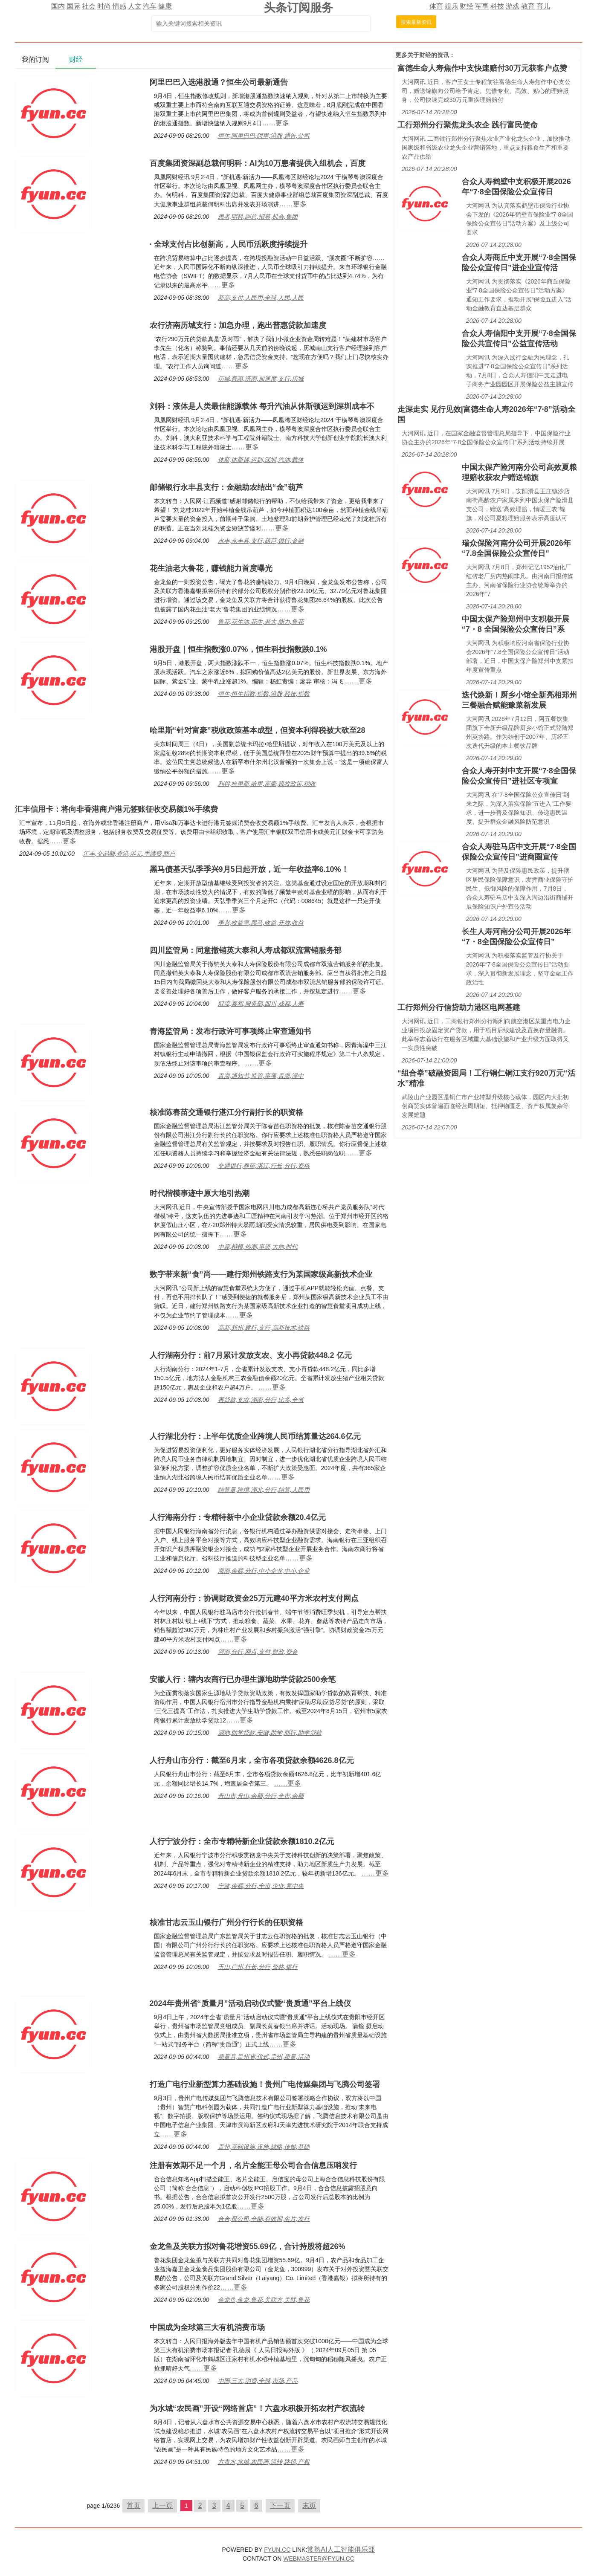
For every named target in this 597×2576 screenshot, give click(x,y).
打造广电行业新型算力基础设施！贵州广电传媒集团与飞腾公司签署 (265, 2084)
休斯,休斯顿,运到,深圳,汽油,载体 (261, 459)
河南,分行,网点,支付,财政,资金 (258, 1651)
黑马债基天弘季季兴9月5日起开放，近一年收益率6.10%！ (249, 869)
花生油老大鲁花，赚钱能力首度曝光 (211, 568)
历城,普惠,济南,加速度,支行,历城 (261, 378)
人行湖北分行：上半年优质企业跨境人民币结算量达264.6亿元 (255, 1436)
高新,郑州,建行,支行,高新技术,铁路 (264, 1327)
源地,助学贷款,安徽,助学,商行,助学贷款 (270, 1732)
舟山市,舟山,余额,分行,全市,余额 (261, 1795)
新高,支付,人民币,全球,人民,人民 (261, 297)
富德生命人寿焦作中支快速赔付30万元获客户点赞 (482, 68)
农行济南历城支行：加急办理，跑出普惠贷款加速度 (238, 325)
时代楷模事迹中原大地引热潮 (199, 1193)
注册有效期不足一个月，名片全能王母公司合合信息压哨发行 (253, 2165)
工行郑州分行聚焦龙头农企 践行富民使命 (467, 125)
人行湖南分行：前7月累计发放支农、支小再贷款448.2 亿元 (251, 1355)
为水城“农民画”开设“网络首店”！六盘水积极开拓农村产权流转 (257, 2408)
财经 (466, 6)
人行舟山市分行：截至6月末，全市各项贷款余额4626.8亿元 (252, 1760)
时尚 (104, 6)
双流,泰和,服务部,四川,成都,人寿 (261, 1003)
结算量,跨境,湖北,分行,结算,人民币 (264, 1489)
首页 (133, 2505)
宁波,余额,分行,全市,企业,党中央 (261, 1885)
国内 (58, 6)
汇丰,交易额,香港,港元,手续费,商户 (129, 853)
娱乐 (451, 6)
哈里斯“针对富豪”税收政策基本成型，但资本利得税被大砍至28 (257, 730)
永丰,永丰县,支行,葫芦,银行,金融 (261, 540)
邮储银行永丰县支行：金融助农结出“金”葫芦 (226, 487)
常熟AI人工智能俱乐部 (341, 2549)
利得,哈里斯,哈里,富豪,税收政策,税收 (267, 783)
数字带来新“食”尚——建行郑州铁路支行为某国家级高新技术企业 (261, 1274)
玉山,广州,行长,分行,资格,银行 (258, 1966)
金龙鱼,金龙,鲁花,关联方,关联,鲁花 (264, 2299)
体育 (436, 6)
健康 (165, 6)
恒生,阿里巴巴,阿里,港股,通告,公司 (264, 135)
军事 (482, 6)
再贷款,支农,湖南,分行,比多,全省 (261, 1399)
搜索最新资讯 (416, 22)
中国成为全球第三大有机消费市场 (207, 2327)
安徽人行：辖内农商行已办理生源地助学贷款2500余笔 (243, 1679)
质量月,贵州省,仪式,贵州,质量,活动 (264, 2056)
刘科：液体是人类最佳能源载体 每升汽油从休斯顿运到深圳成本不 (262, 406)
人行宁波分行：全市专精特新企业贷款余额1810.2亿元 (242, 1841)
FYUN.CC (277, 2549)
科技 (497, 6)
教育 (528, 6)
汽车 (149, 6)
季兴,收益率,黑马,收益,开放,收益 (261, 922)
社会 (89, 6)
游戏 (512, 6)
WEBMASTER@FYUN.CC (318, 2558)
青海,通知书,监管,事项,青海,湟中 (261, 1075)
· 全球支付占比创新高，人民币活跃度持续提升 (228, 244)
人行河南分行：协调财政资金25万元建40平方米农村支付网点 (254, 1598)
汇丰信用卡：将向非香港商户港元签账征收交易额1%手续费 (116, 809)
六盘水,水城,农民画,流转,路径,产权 (264, 2461)
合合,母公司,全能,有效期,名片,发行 (264, 2218)
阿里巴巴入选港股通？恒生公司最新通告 (219, 82)
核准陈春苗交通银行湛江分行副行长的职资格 (226, 1112)
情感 (119, 6)
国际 (73, 6)
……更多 (275, 123)
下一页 (280, 2505)
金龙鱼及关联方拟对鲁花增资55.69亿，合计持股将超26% (247, 2246)
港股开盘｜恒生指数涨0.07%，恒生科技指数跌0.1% (238, 649)
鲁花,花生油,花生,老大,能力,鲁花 (261, 621)
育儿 (543, 6)
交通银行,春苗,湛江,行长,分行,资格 (264, 1165)
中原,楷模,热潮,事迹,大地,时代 (258, 1246)
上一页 (162, 2505)
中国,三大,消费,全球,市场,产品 (258, 2380)
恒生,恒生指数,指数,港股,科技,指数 (264, 693)
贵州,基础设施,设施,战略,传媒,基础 (264, 2146)
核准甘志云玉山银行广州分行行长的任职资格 (226, 1922)
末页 (309, 2505)
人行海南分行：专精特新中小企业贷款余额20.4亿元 (238, 1517)
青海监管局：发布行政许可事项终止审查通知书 (230, 1031)
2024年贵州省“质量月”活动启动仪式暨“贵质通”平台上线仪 (250, 2003)
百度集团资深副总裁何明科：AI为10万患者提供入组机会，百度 (257, 163)
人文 (135, 6)
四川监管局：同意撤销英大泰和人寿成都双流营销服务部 (246, 950)
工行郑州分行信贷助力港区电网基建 (458, 1007)
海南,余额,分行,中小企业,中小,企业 (264, 1570)
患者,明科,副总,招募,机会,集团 (258, 216)
